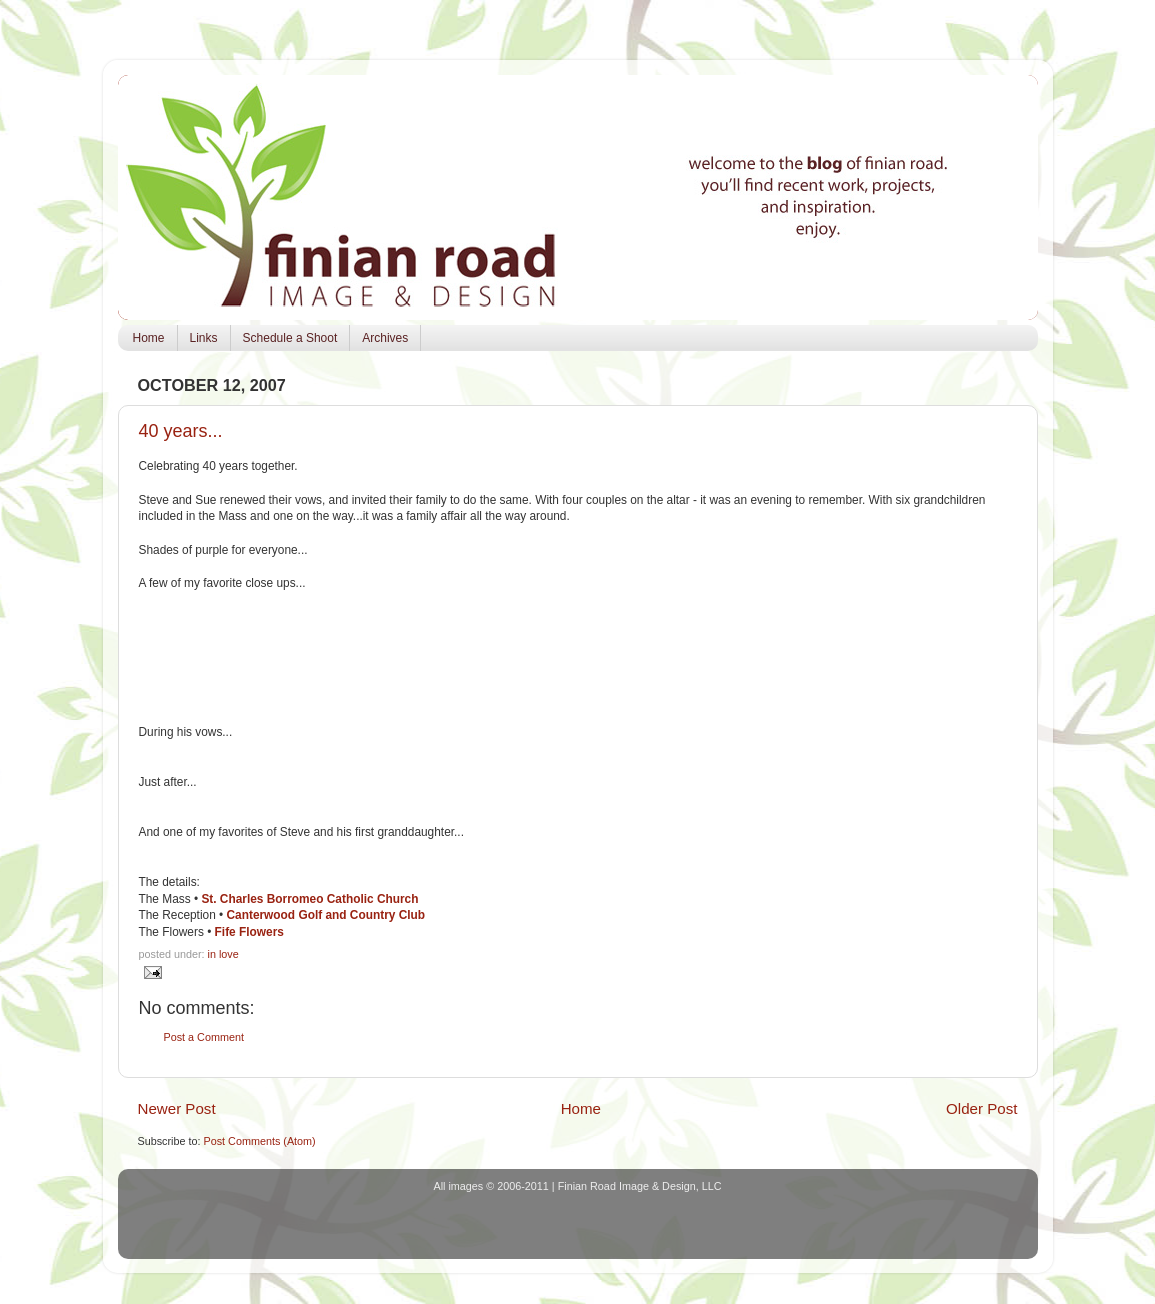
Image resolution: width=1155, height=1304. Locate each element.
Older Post (981, 1108)
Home (149, 338)
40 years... (181, 431)
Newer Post (177, 1108)
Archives (385, 338)
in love (223, 954)
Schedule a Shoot (290, 338)
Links (204, 338)
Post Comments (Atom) (260, 1141)
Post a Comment (204, 1037)
